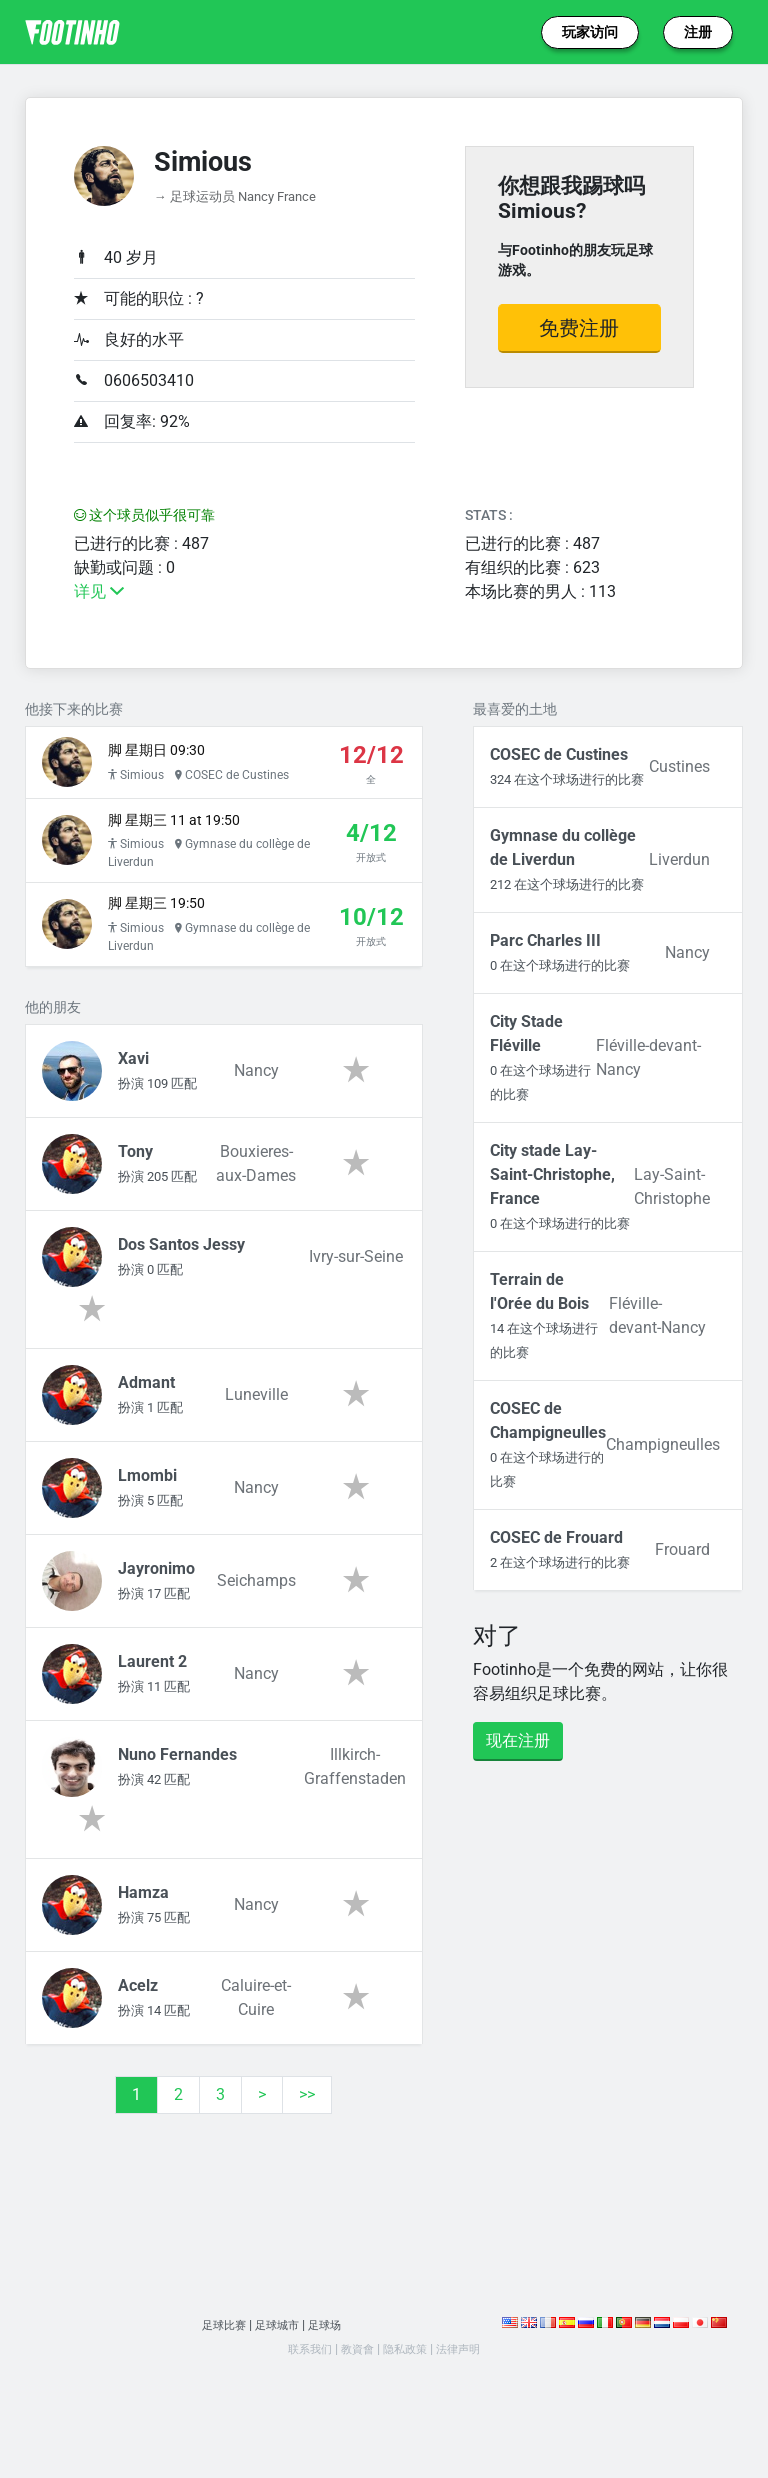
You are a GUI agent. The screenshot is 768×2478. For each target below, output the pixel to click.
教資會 (353, 2386)
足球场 (332, 2362)
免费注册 (579, 328)
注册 (698, 32)
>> (307, 2132)
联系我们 (299, 2386)
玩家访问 (590, 32)
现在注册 (518, 1740)
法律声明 (469, 2386)
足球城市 (278, 2362)
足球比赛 (217, 2362)
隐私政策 (408, 2386)
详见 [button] (99, 591)
